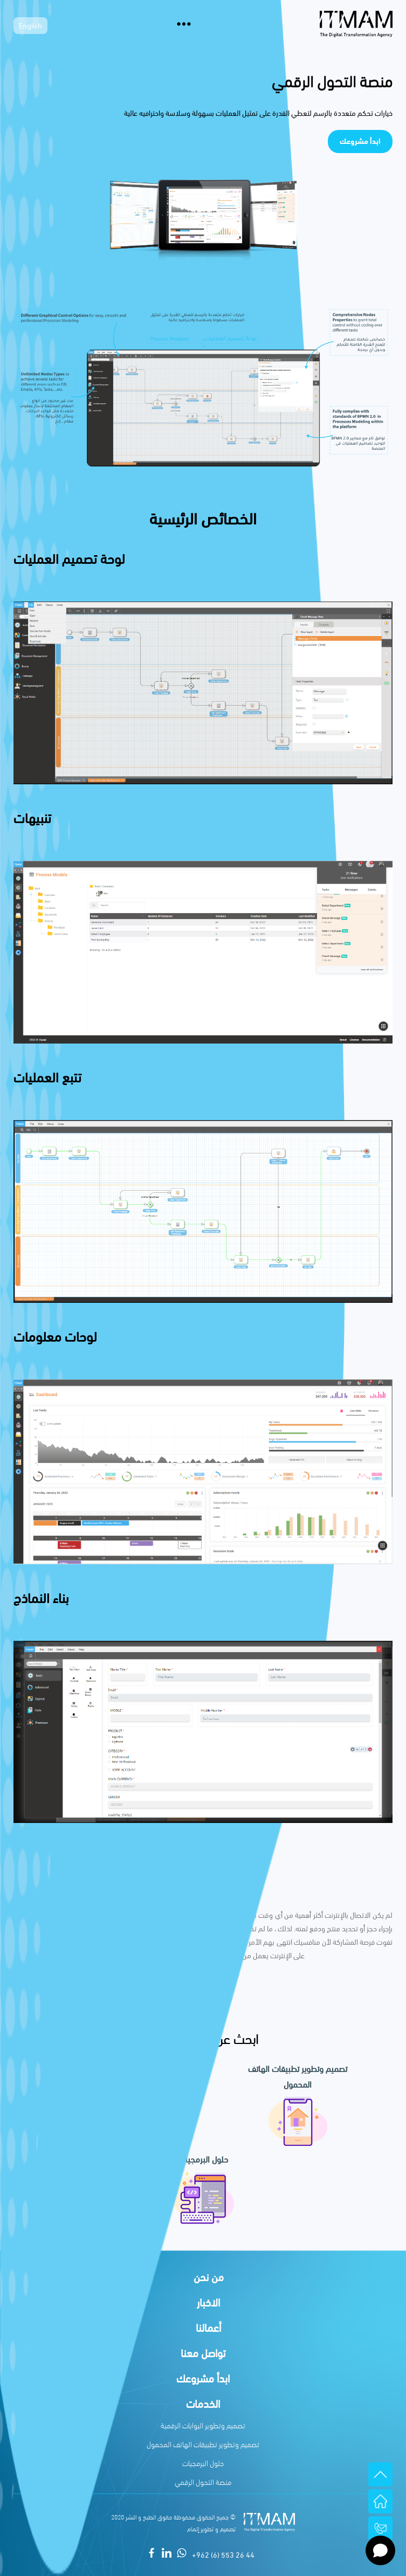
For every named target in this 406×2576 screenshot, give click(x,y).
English (30, 27)
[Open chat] (380, 2550)
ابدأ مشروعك (360, 141)
